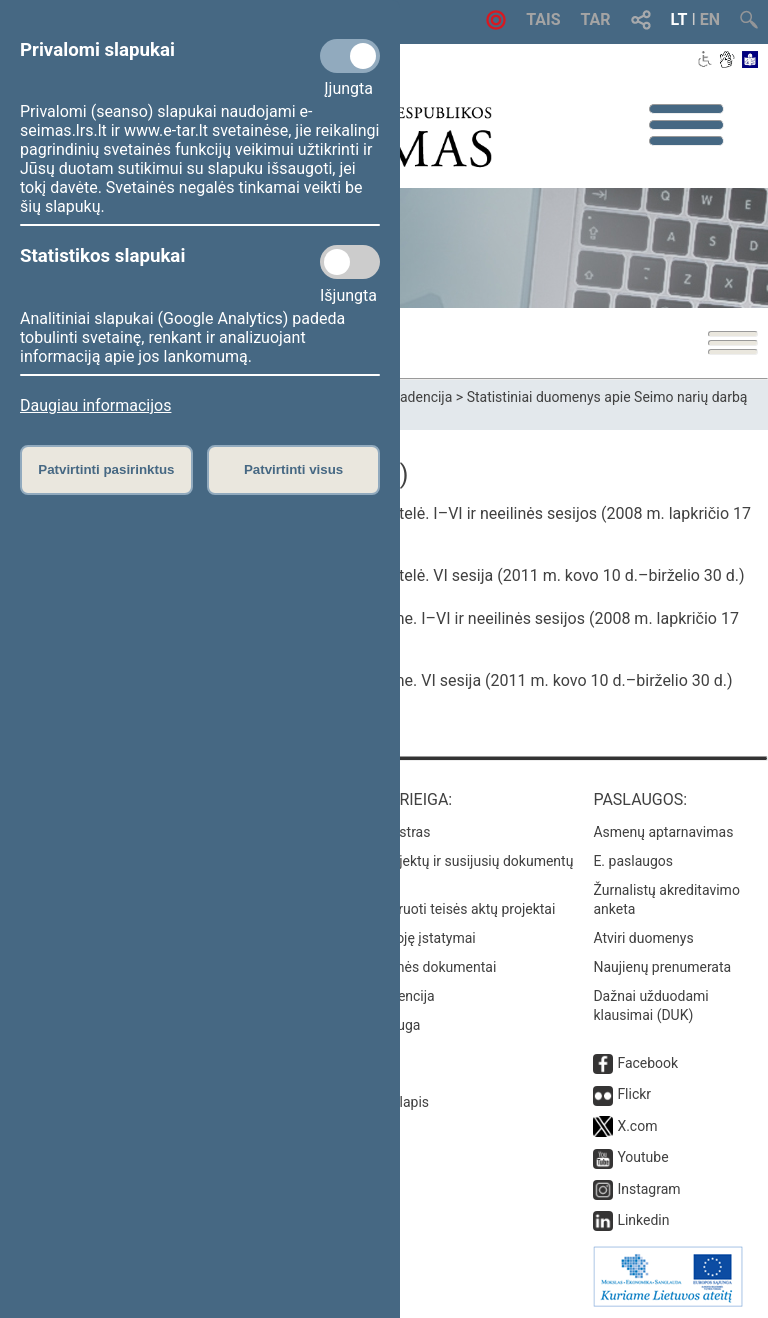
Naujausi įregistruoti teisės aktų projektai (429, 909)
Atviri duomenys (643, 938)
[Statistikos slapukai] (350, 262)
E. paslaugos (633, 861)
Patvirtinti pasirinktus (106, 469)
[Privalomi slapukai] (350, 56)
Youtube (642, 1157)
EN (710, 19)
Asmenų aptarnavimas (663, 832)
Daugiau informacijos (95, 405)
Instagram (648, 1189)
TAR (596, 19)
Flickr (634, 1094)
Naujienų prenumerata (662, 967)
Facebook (647, 1063)
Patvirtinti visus (293, 469)
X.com (637, 1126)
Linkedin (643, 1220)
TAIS (543, 19)
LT (679, 19)
